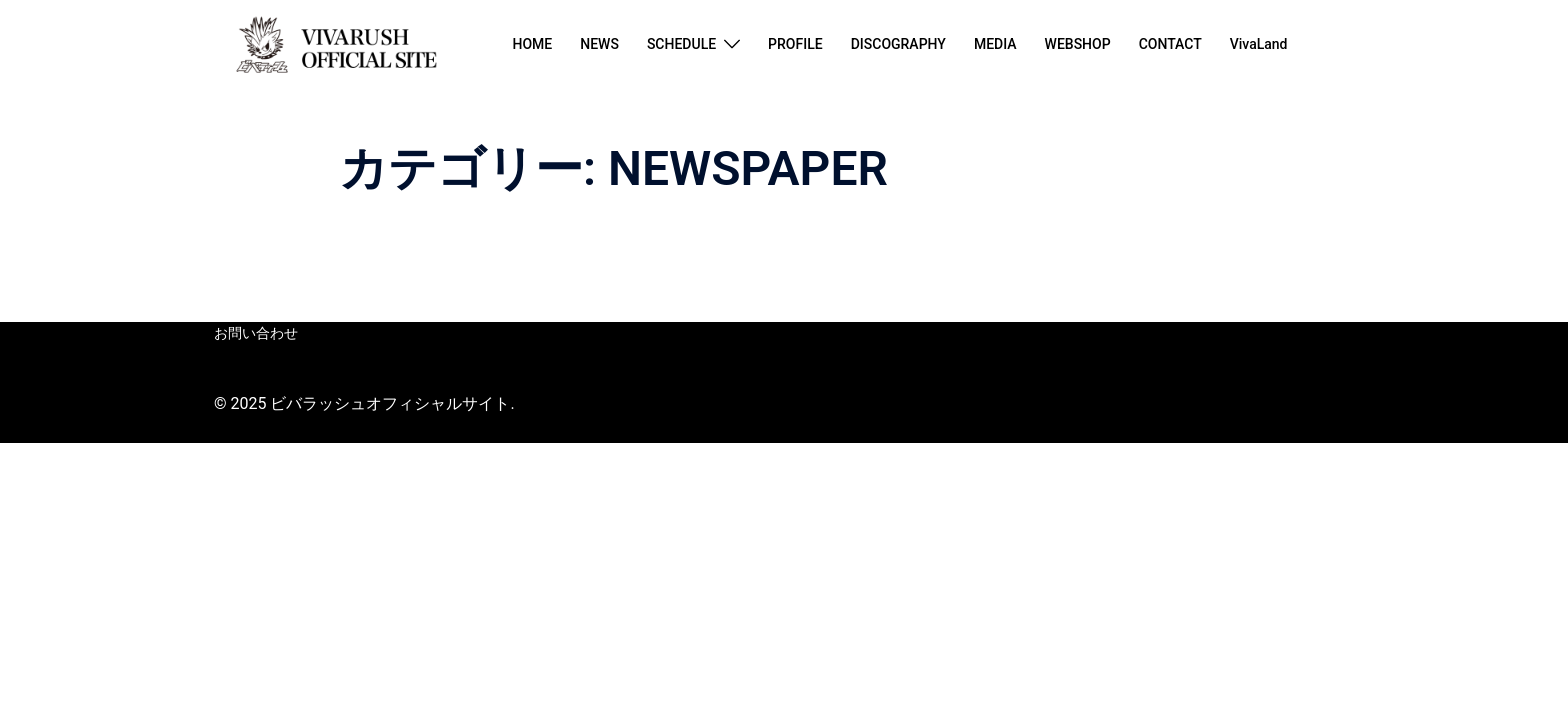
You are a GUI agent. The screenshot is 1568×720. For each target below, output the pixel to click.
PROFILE (795, 44)
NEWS (599, 44)
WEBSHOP (1078, 44)
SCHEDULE (681, 44)
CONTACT (1170, 44)
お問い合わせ (256, 333)
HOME (532, 44)
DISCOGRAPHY (898, 44)
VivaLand (1259, 44)
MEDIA (995, 44)
